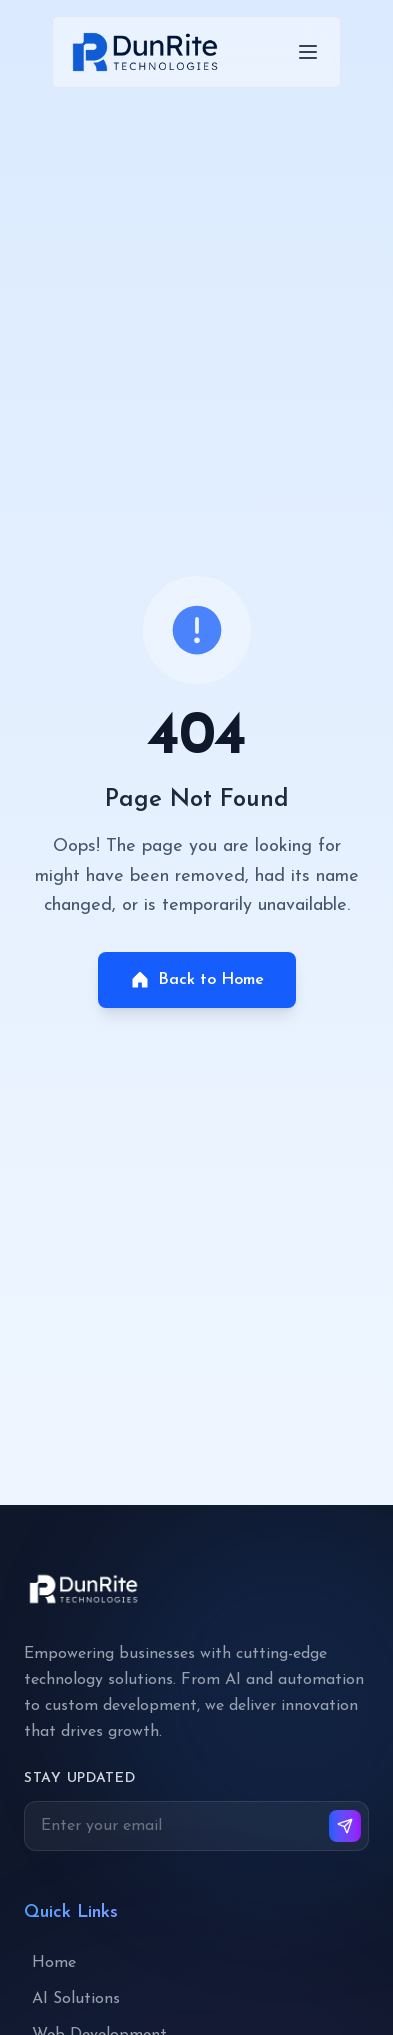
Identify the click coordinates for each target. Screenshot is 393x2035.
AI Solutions (76, 1999)
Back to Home (197, 980)
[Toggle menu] (308, 52)
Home (54, 1963)
